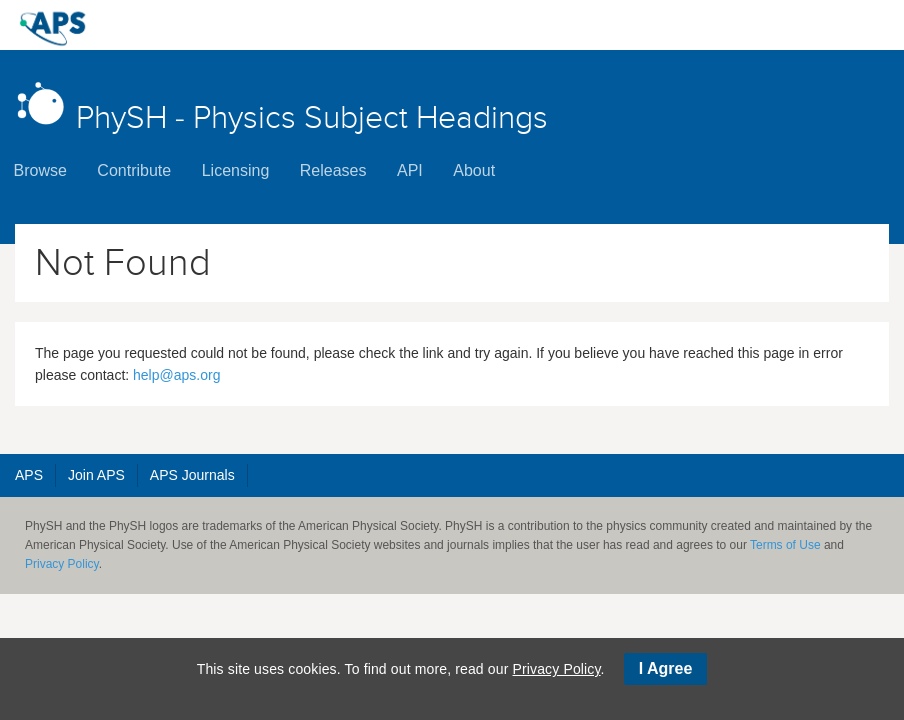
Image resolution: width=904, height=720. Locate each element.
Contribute (134, 170)
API (410, 170)
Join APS (96, 475)
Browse (40, 170)
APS (29, 475)
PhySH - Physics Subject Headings (281, 107)
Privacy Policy (62, 564)
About (474, 170)
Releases (333, 170)
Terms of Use (785, 545)
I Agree (666, 668)
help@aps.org (176, 375)
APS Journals (192, 475)
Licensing (236, 170)
